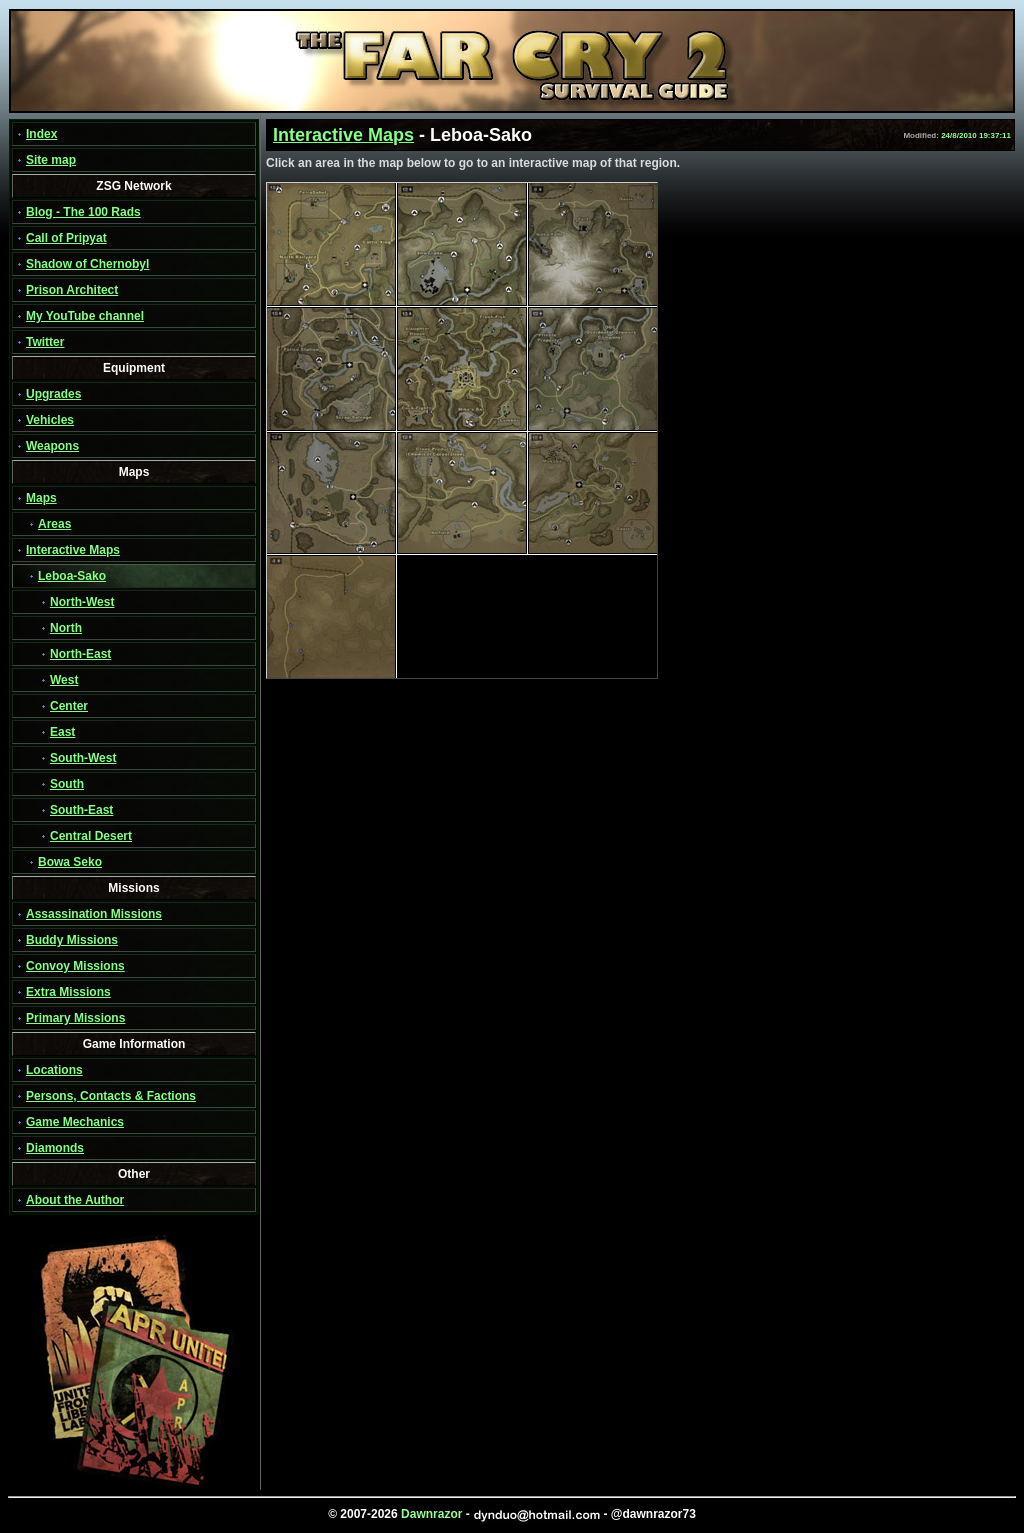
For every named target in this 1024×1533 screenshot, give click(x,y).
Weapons (52, 446)
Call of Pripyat (66, 238)
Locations (54, 1070)
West (64, 680)
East (62, 732)
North (66, 628)
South (67, 784)
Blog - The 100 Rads (83, 212)
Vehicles (50, 420)
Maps (41, 498)
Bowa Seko (70, 862)
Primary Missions (75, 1018)
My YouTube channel (85, 316)
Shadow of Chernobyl (87, 264)
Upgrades (53, 394)
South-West (83, 758)
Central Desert (91, 836)
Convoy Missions (75, 966)
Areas (54, 524)
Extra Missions (68, 992)
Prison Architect (72, 290)
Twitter (45, 342)
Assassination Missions (94, 914)
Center (69, 706)
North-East (80, 654)
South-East (81, 810)
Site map (51, 160)
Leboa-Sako (72, 576)
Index (41, 134)
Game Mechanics (75, 1122)
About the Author (75, 1200)
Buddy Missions (72, 940)
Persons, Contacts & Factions (111, 1096)
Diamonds (55, 1148)
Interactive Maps (73, 550)
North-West (82, 602)
